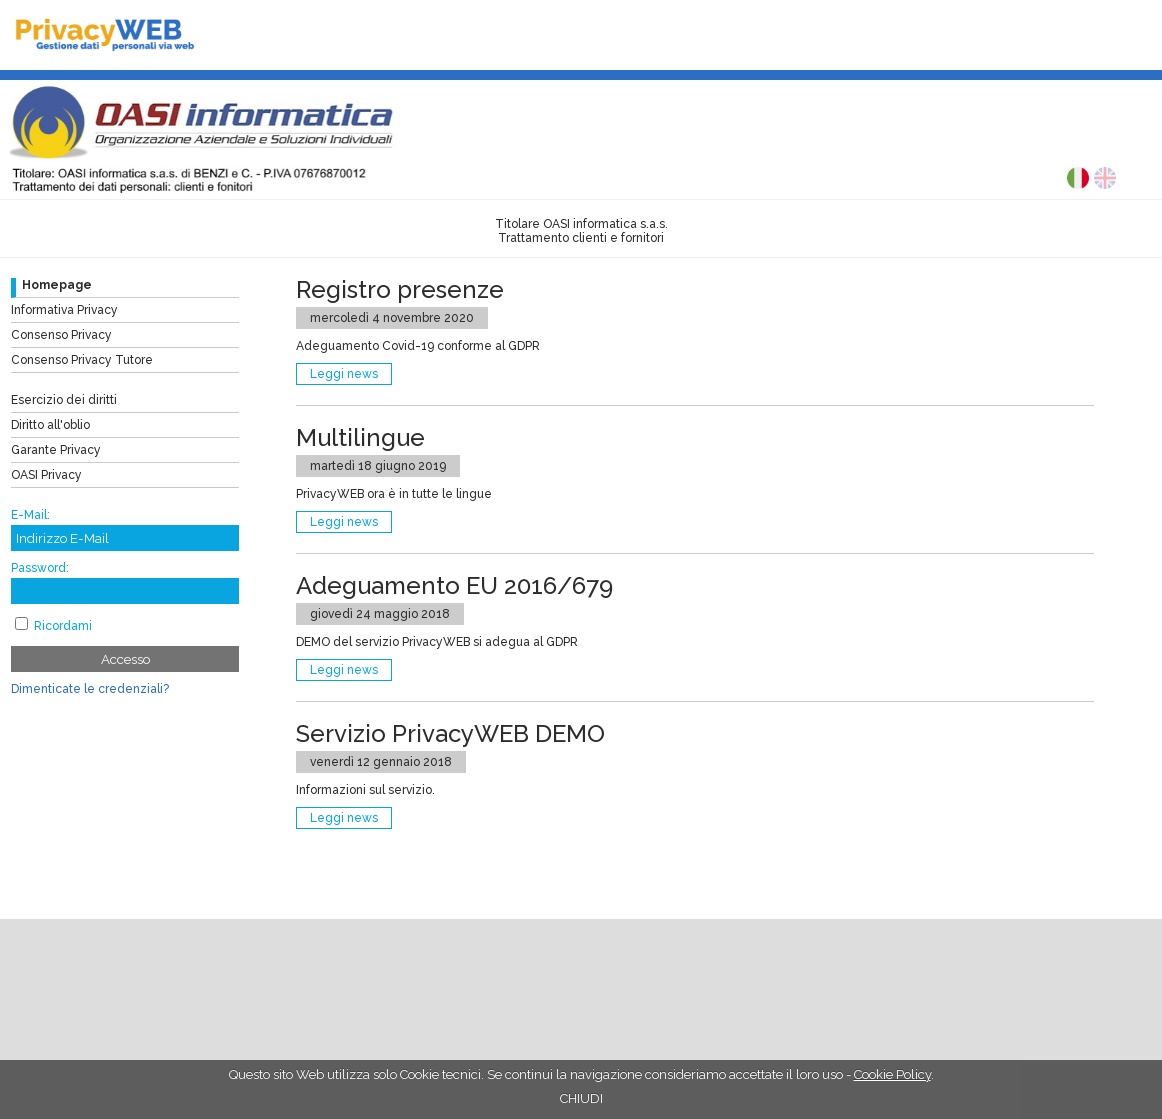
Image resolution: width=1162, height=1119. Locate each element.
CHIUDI (581, 1098)
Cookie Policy (892, 1074)
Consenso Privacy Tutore (82, 360)
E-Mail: (30, 515)
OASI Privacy (46, 475)
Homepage (57, 285)
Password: (40, 568)
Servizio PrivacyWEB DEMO (450, 733)
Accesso (125, 659)
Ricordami (63, 626)
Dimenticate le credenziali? (90, 689)
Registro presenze (400, 289)
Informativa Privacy (64, 310)
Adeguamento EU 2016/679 (454, 585)
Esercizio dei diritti (64, 400)
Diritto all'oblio (50, 425)
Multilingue (360, 437)
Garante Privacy (56, 450)
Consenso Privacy (61, 335)
